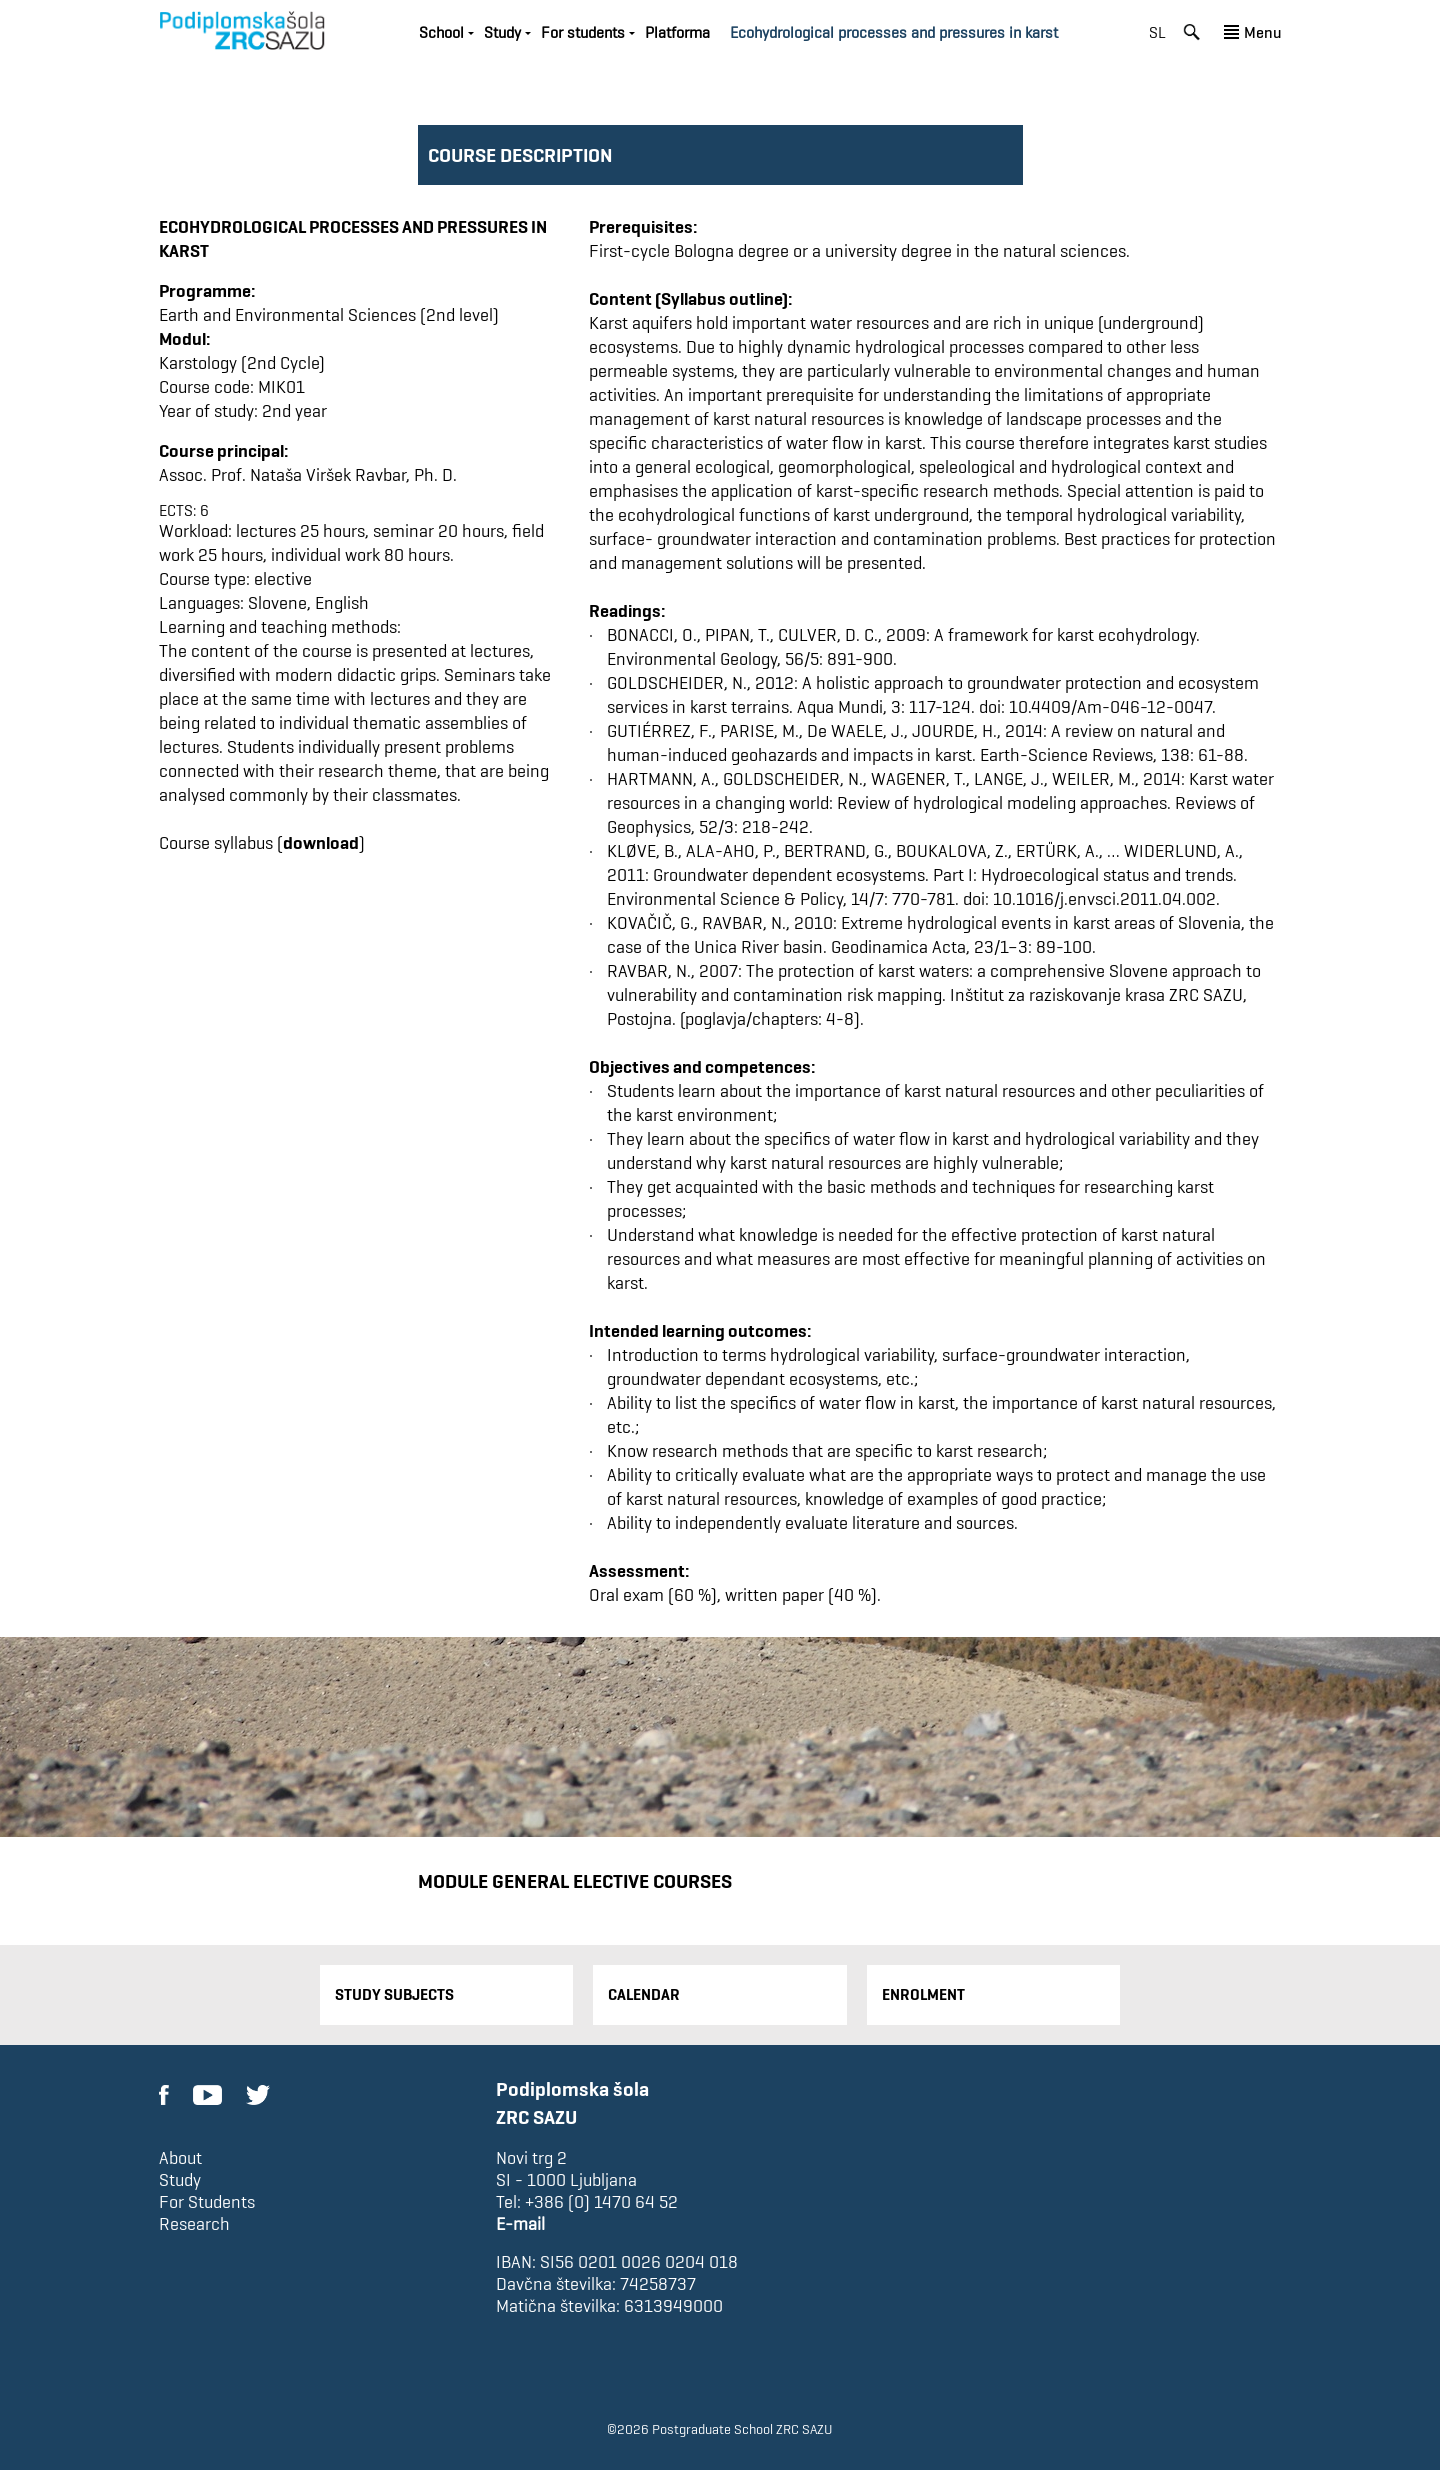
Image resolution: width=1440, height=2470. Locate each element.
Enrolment (923, 1994)
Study (502, 32)
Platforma (677, 32)
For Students (207, 2202)
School (441, 32)
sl (1157, 32)
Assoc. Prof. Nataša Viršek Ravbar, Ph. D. (308, 474)
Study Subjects (394, 1994)
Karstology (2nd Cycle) (242, 362)
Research (194, 2224)
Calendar (644, 1994)
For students (583, 32)
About (180, 2158)
